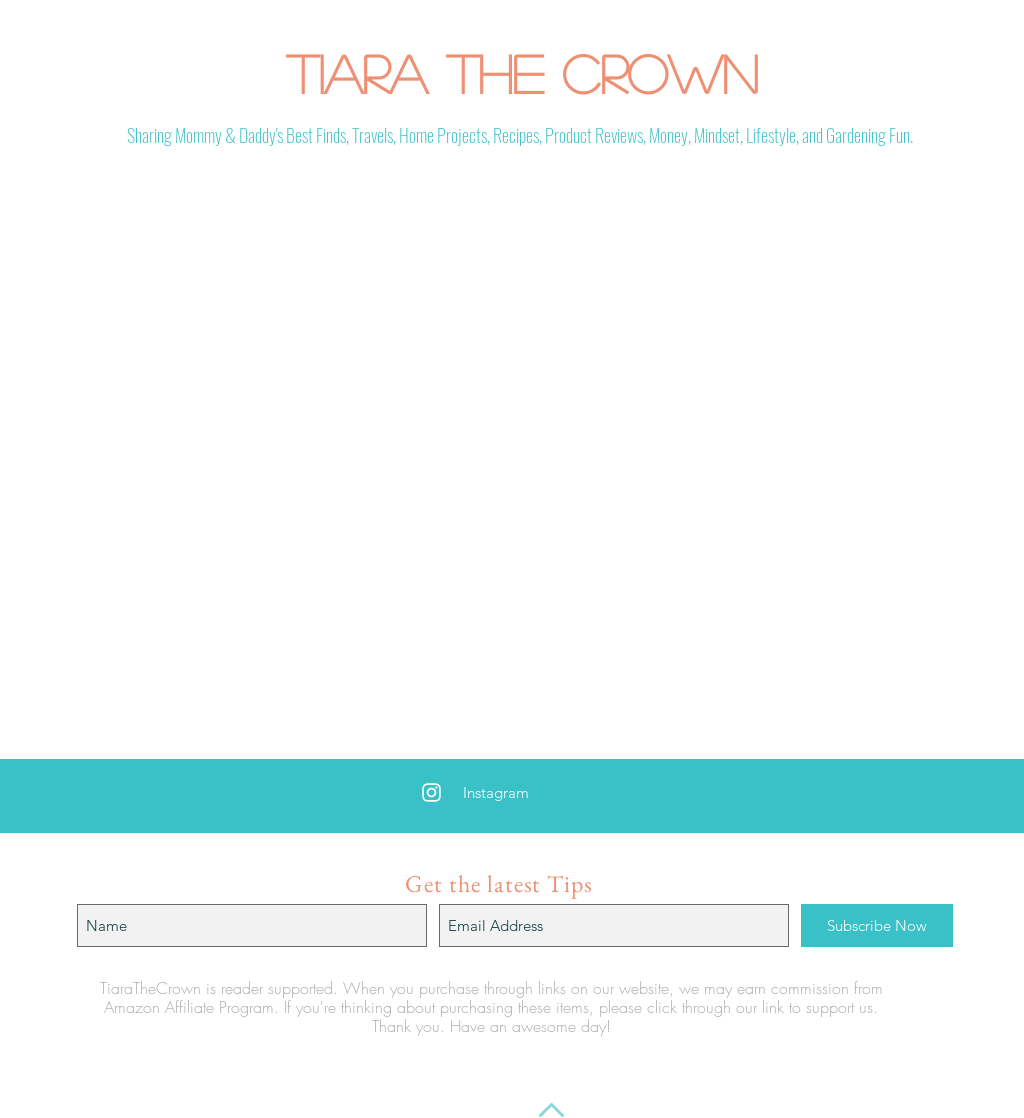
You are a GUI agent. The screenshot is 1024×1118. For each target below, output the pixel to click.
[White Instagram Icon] (431, 792)
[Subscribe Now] (877, 925)
